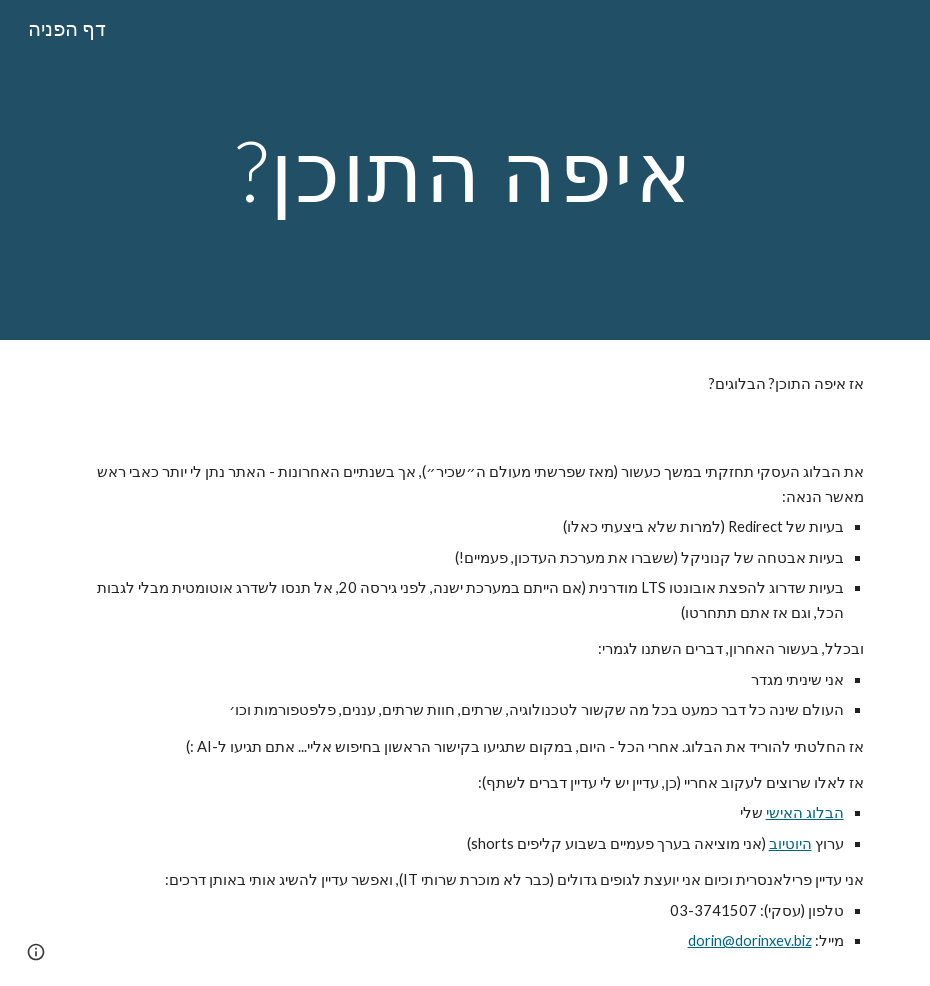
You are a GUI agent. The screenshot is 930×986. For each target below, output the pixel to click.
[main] (464, 169)
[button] (36, 952)
